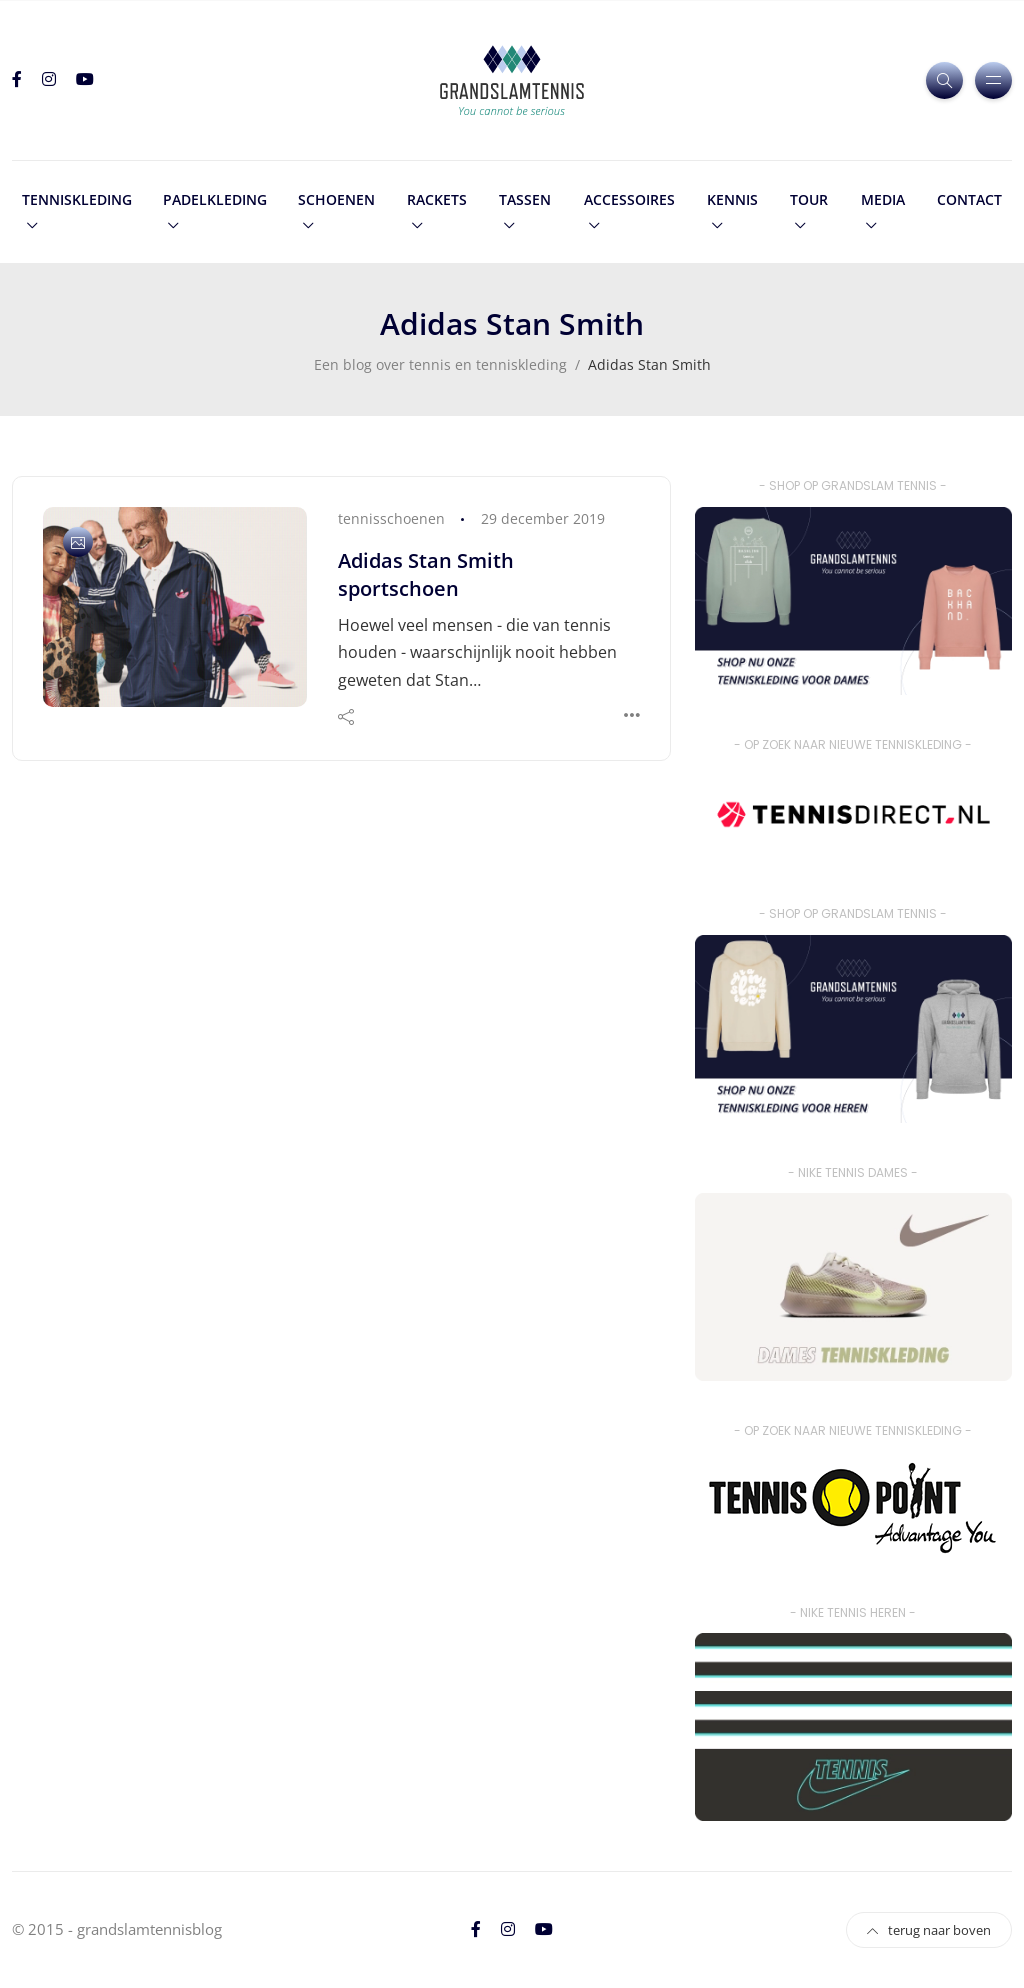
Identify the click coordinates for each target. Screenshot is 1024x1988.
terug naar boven (929, 1930)
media (883, 199)
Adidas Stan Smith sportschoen (426, 574)
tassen (525, 199)
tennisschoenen (391, 518)
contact (969, 199)
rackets (437, 199)
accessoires (629, 199)
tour (809, 199)
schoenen (336, 199)
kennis (732, 199)
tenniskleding (77, 199)
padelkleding (215, 199)
